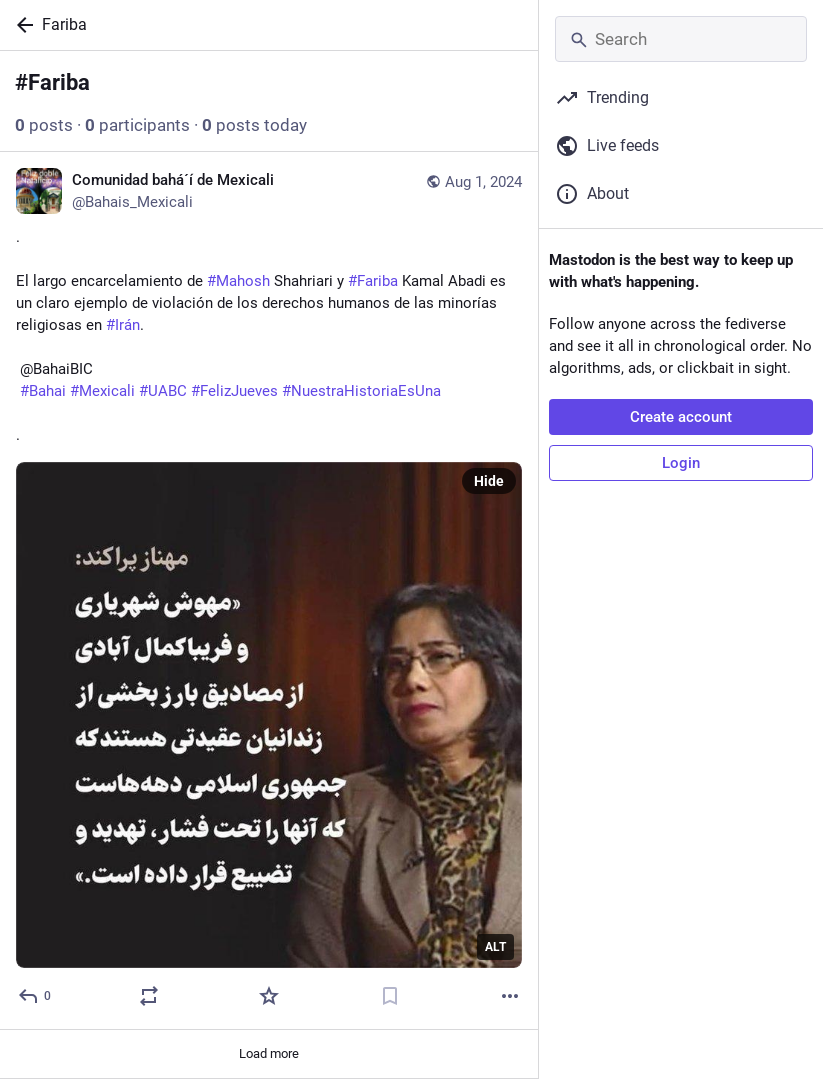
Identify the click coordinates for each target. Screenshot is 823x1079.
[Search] (681, 39)
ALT (495, 947)
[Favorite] (269, 996)
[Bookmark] (390, 996)
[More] (510, 996)
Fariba (64, 24)
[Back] (21, 25)
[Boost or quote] (149, 996)
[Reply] (35, 996)
